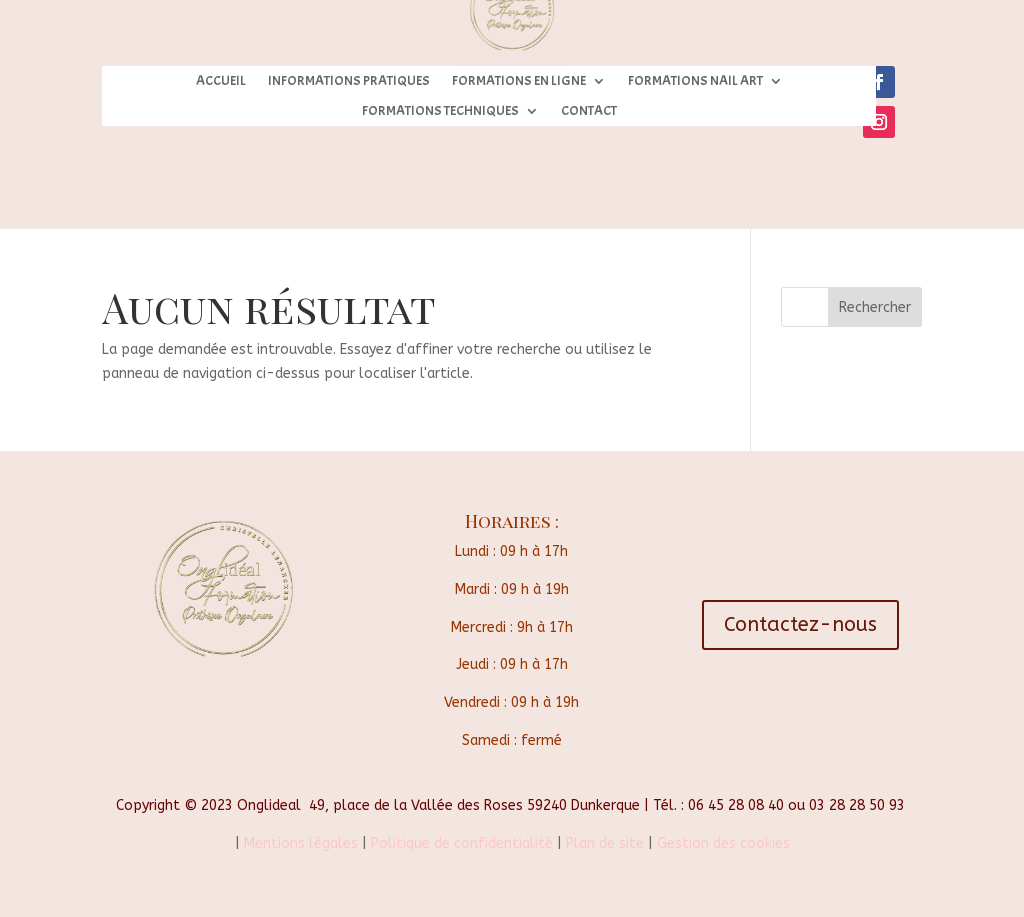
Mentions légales (299, 843)
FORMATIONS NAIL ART (695, 81)
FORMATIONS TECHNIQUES (440, 111)
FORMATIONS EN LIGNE (519, 81)
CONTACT (589, 111)
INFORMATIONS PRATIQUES (349, 81)
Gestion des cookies (723, 843)
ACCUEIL (221, 81)
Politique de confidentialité (462, 843)
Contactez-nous (800, 624)
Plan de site (605, 843)
